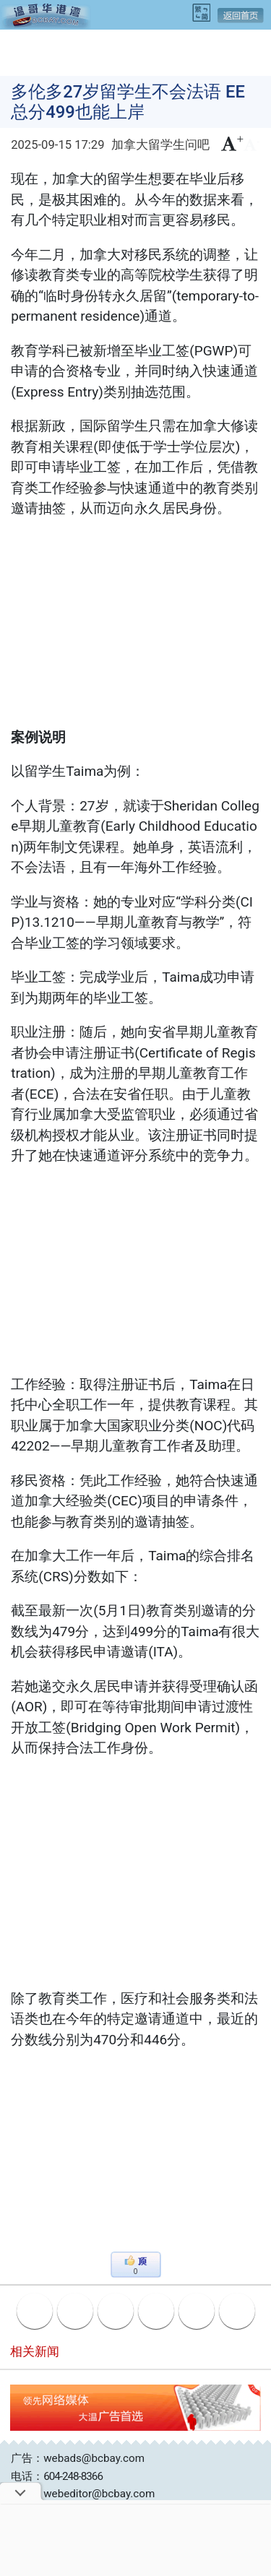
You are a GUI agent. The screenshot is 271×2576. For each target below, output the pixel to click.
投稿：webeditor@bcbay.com (83, 2493)
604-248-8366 (73, 2476)
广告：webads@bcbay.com (78, 2458)
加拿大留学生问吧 (160, 145)
